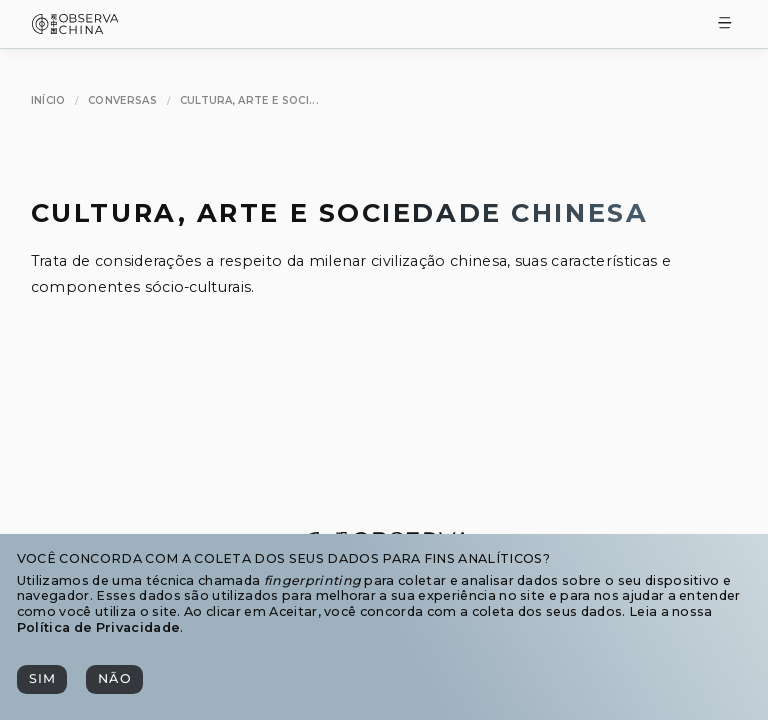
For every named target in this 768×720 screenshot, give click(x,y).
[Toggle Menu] (725, 24)
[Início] (48, 101)
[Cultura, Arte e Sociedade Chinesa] (249, 101)
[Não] (114, 679)
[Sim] (42, 679)
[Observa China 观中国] (75, 28)
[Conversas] (122, 101)
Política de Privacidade (98, 627)
